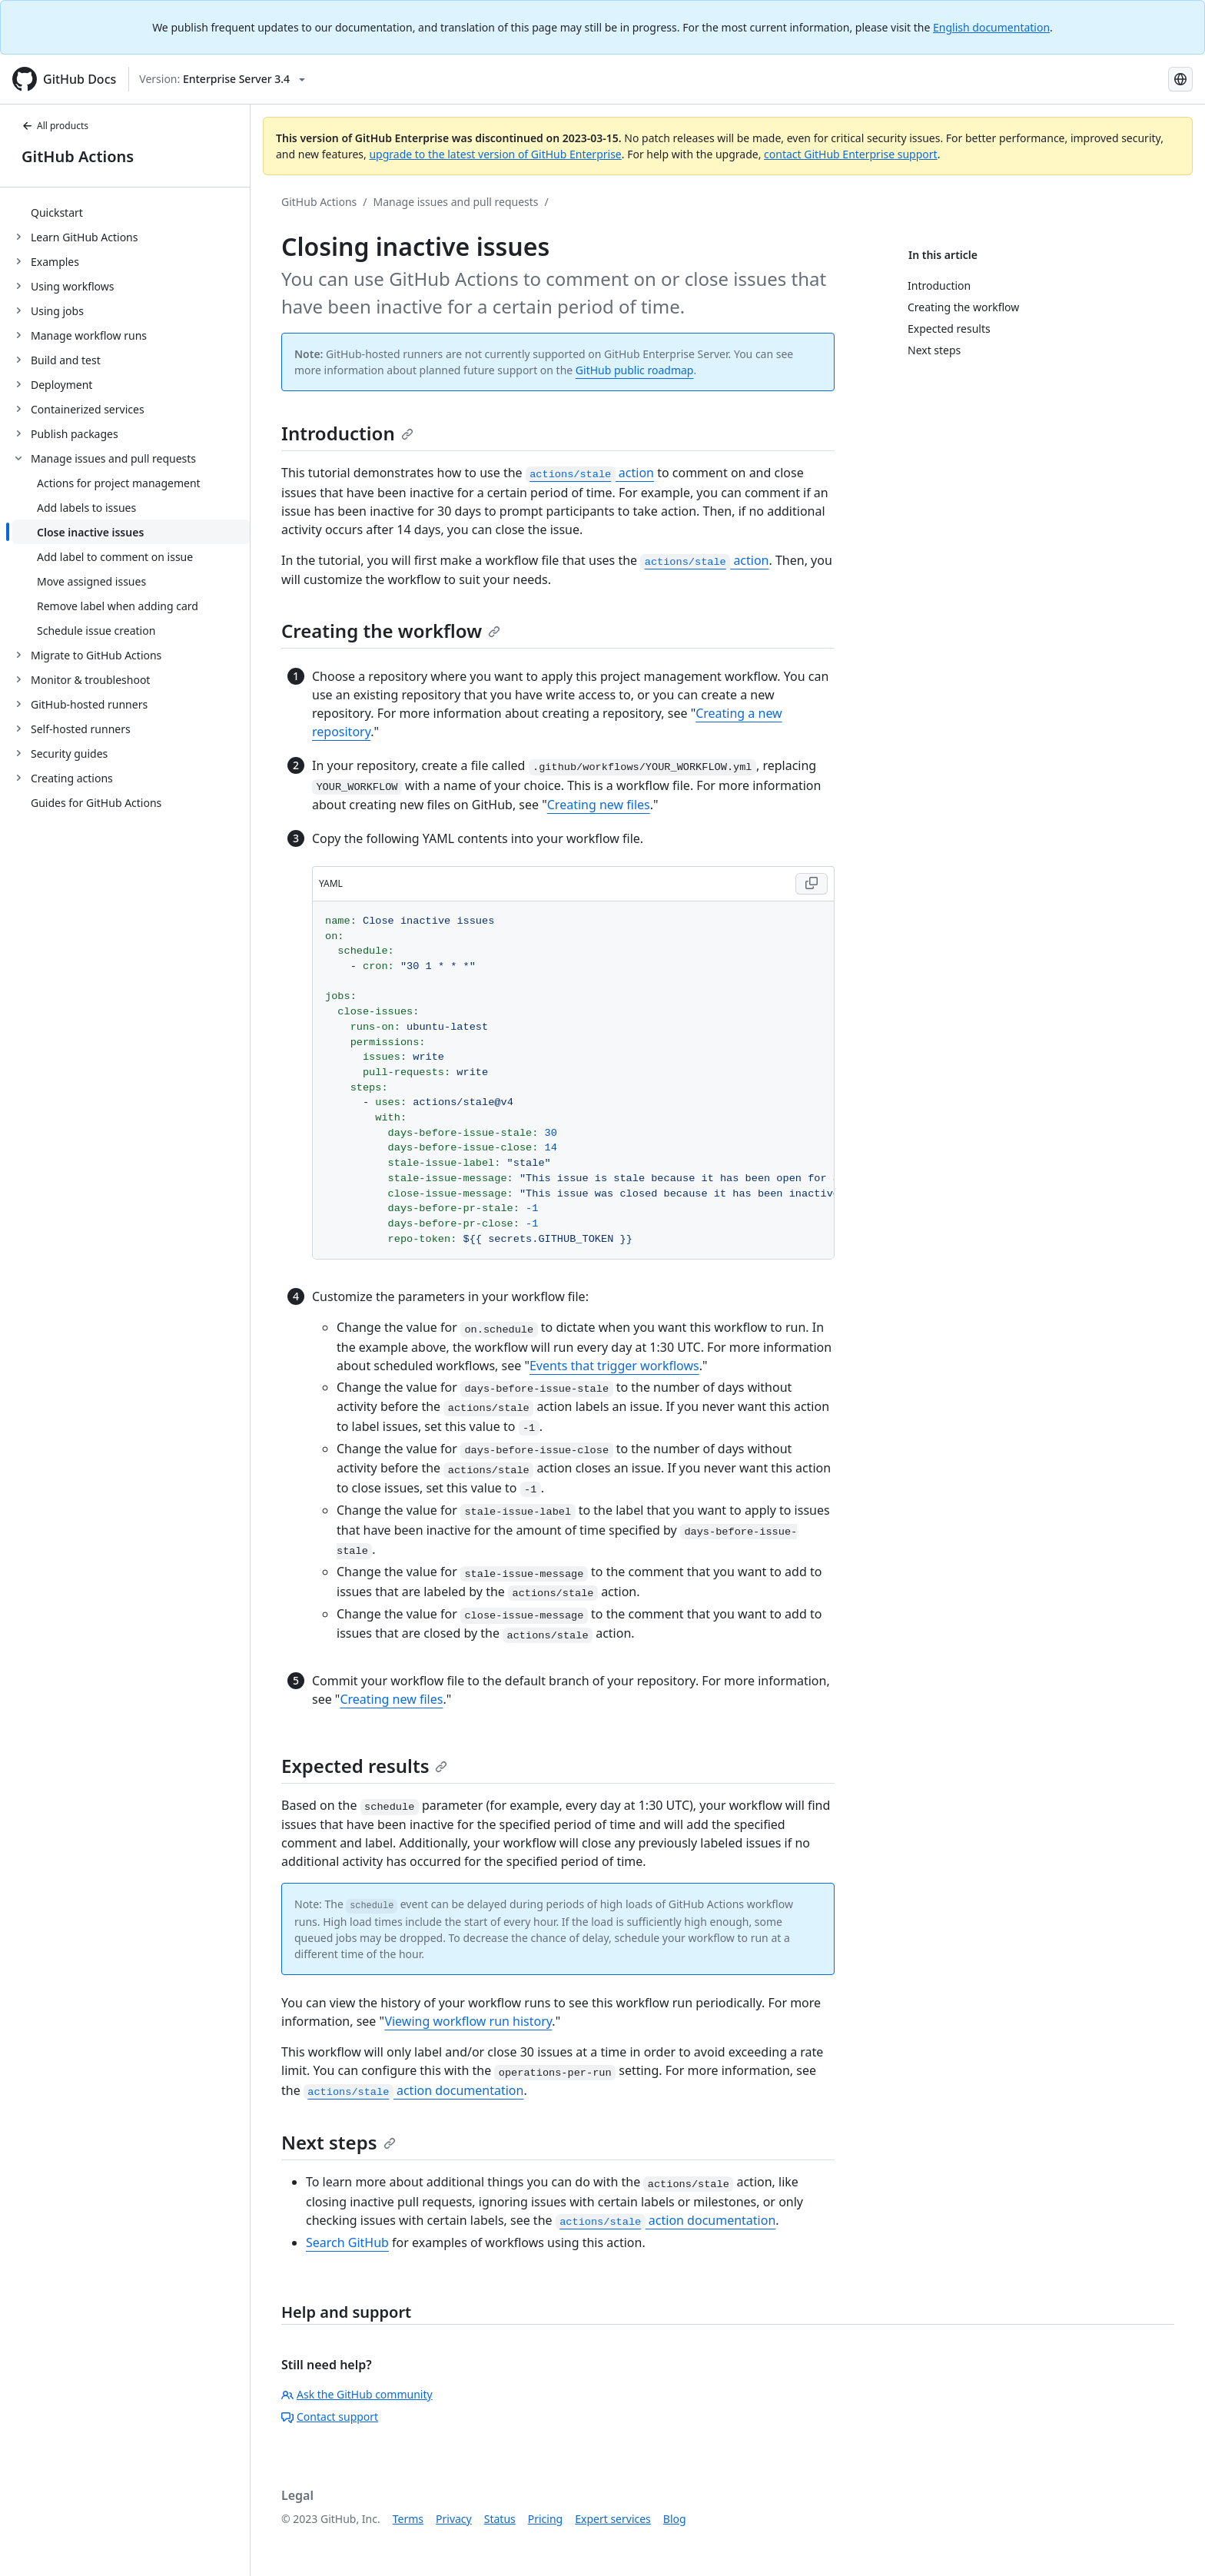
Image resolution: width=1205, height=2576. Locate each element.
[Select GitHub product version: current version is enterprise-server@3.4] (222, 79)
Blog (674, 2518)
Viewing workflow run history (468, 2021)
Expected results (364, 1765)
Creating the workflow (390, 630)
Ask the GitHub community (357, 2394)
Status (500, 2518)
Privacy (454, 2518)
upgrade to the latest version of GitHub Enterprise (495, 154)
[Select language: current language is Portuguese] (1180, 79)
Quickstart (57, 212)
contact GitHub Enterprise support (851, 154)
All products (55, 125)
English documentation (991, 27)
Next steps (338, 2142)
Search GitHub (347, 2242)
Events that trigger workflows (614, 1365)
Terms (408, 2518)
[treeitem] (131, 212)
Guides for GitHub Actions (96, 802)
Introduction (347, 433)
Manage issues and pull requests (456, 201)
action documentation (414, 2090)
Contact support (329, 2416)
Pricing (545, 2518)
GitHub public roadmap (635, 370)
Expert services (613, 2518)
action (590, 472)
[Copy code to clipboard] (811, 884)
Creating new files (598, 804)
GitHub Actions (78, 156)
